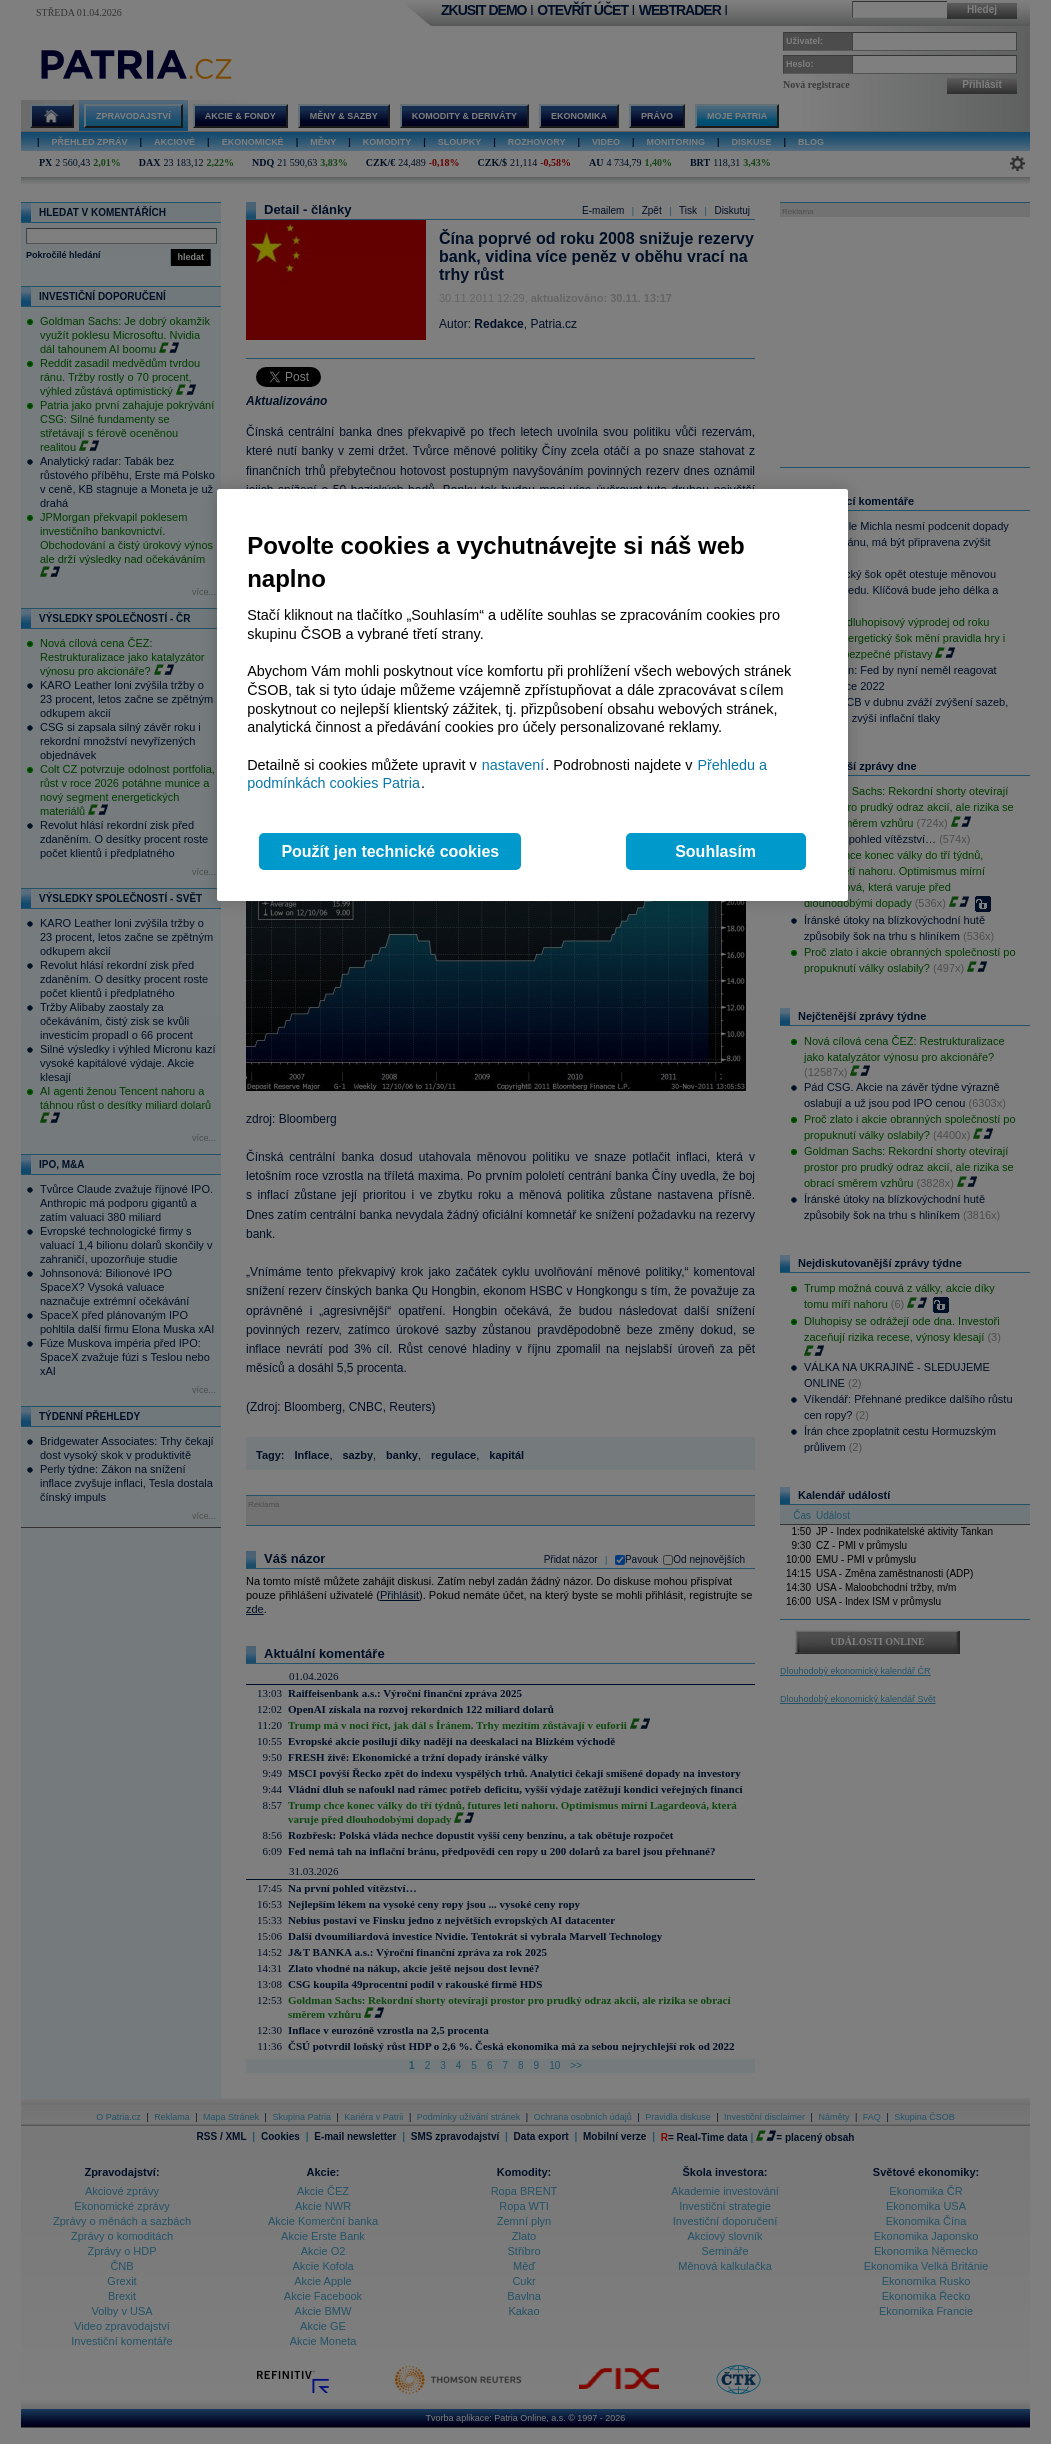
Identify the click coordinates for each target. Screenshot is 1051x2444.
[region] (532, 695)
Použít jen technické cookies (390, 851)
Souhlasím (715, 851)
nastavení (513, 765)
